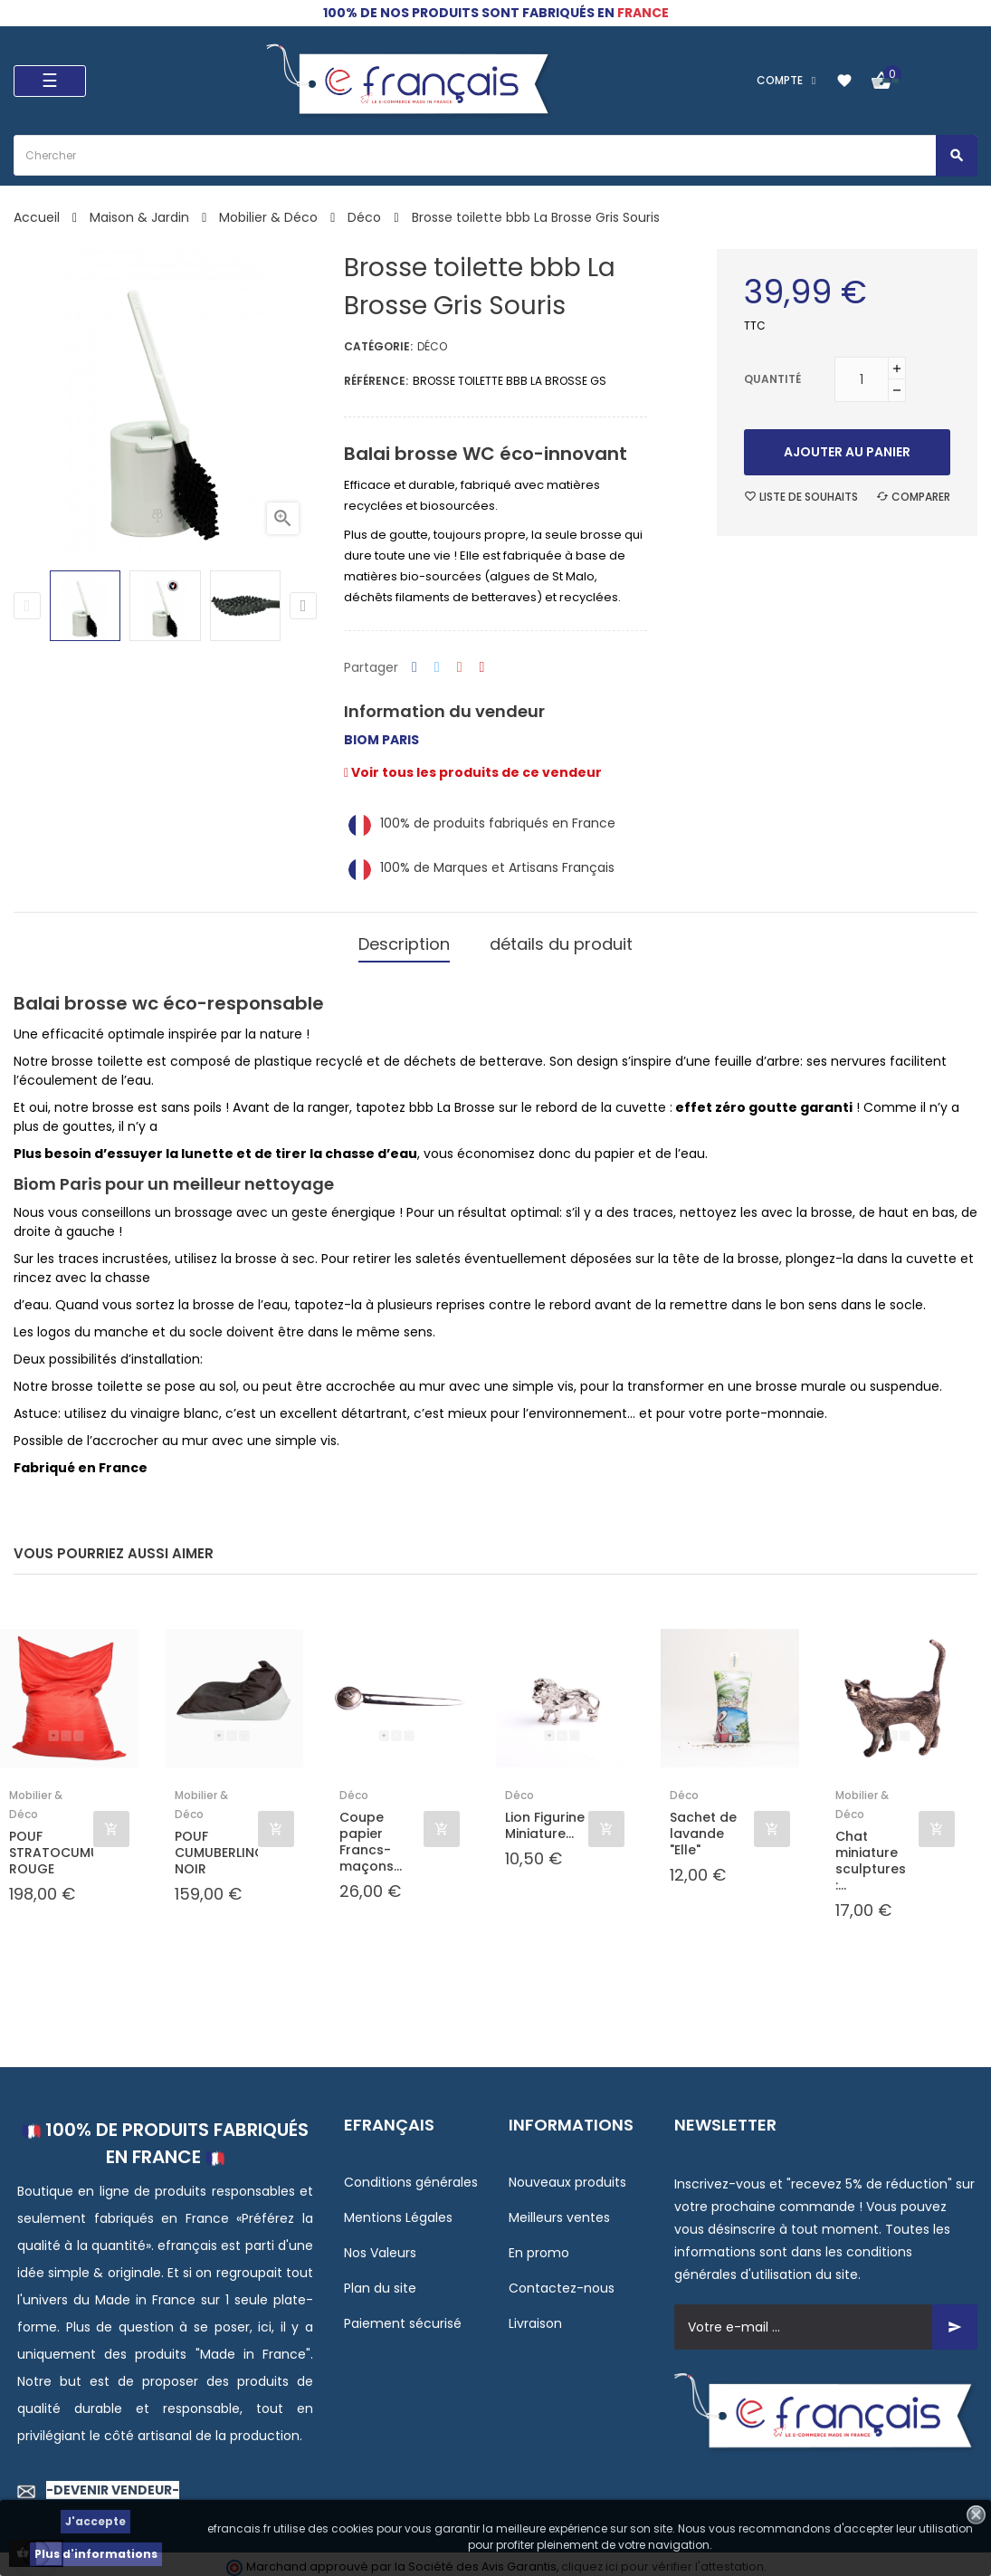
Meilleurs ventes (559, 2212)
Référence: (376, 380)
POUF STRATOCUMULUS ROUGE (51, 1847)
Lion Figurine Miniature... (545, 1819)
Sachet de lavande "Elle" (703, 1828)
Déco (432, 346)
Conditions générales (411, 2177)
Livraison (535, 2318)
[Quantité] (861, 379)
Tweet (437, 667)
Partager (414, 667)
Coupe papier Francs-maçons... (370, 1836)
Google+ (459, 667)
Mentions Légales (398, 2212)
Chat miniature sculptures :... (870, 1855)
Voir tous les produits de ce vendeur (473, 772)
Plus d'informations (95, 2554)
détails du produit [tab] (561, 941)
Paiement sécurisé (403, 2318)
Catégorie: (378, 346)
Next (303, 605)
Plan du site (380, 2283)
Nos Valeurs (380, 2247)
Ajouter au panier (847, 452)
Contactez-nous (562, 2283)
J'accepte (95, 2521)
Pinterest (482, 667)
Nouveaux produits (567, 2177)
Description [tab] (404, 941)
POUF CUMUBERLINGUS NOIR (217, 1847)
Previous (27, 605)
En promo (539, 2247)
